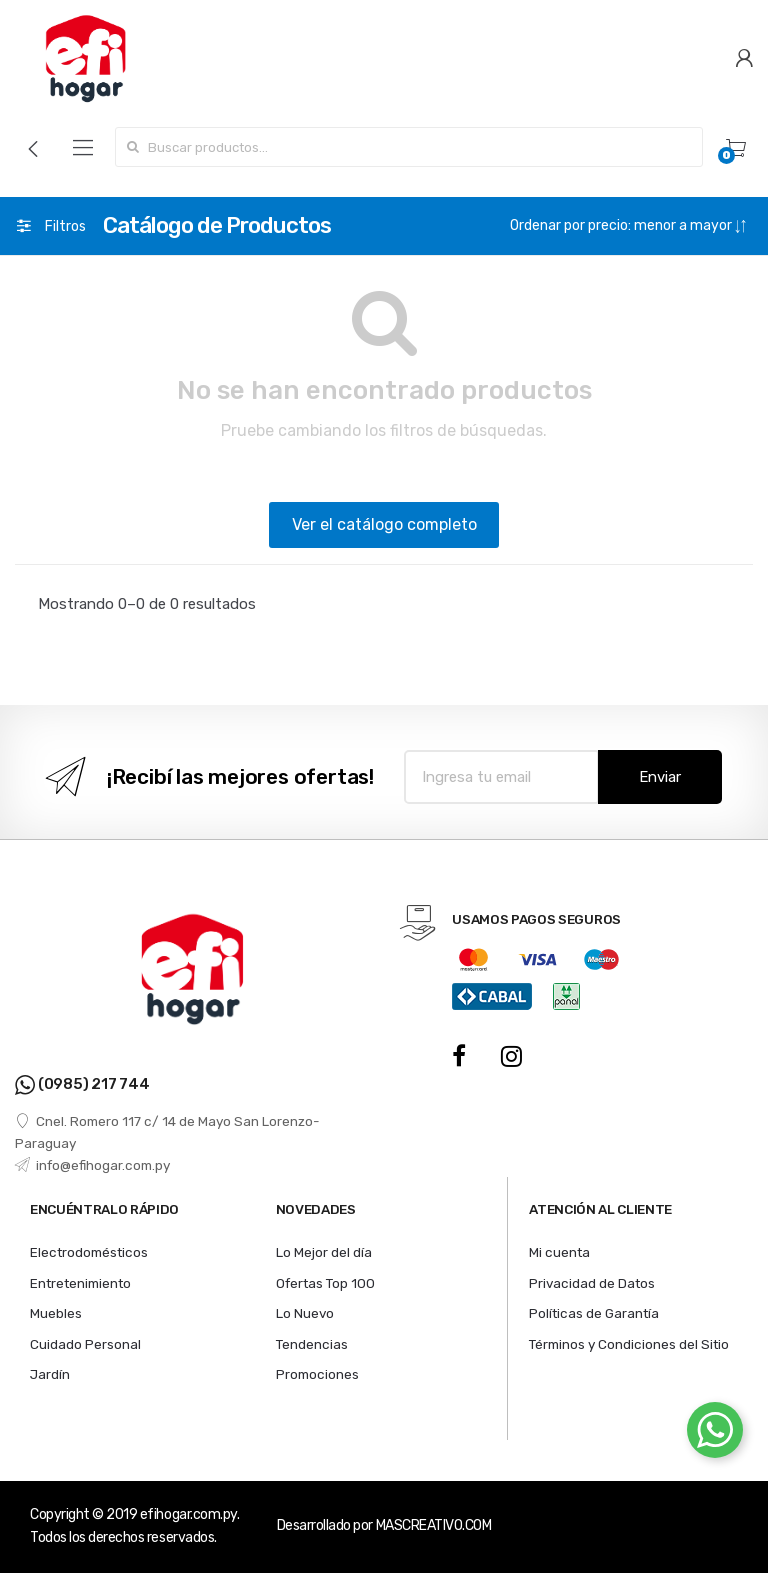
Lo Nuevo (305, 1313)
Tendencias (312, 1344)
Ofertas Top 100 (325, 1283)
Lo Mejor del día (324, 1252)
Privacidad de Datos (592, 1283)
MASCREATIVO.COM (434, 1525)
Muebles (56, 1313)
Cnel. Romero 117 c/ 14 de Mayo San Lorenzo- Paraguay (167, 1132)
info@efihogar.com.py (92, 1165)
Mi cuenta (559, 1252)
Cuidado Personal (85, 1344)
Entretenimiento (80, 1283)
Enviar (660, 777)
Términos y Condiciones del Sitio (629, 1344)
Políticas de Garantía (594, 1313)
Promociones (317, 1374)
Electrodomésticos (89, 1252)
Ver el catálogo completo (384, 524)
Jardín (50, 1374)
